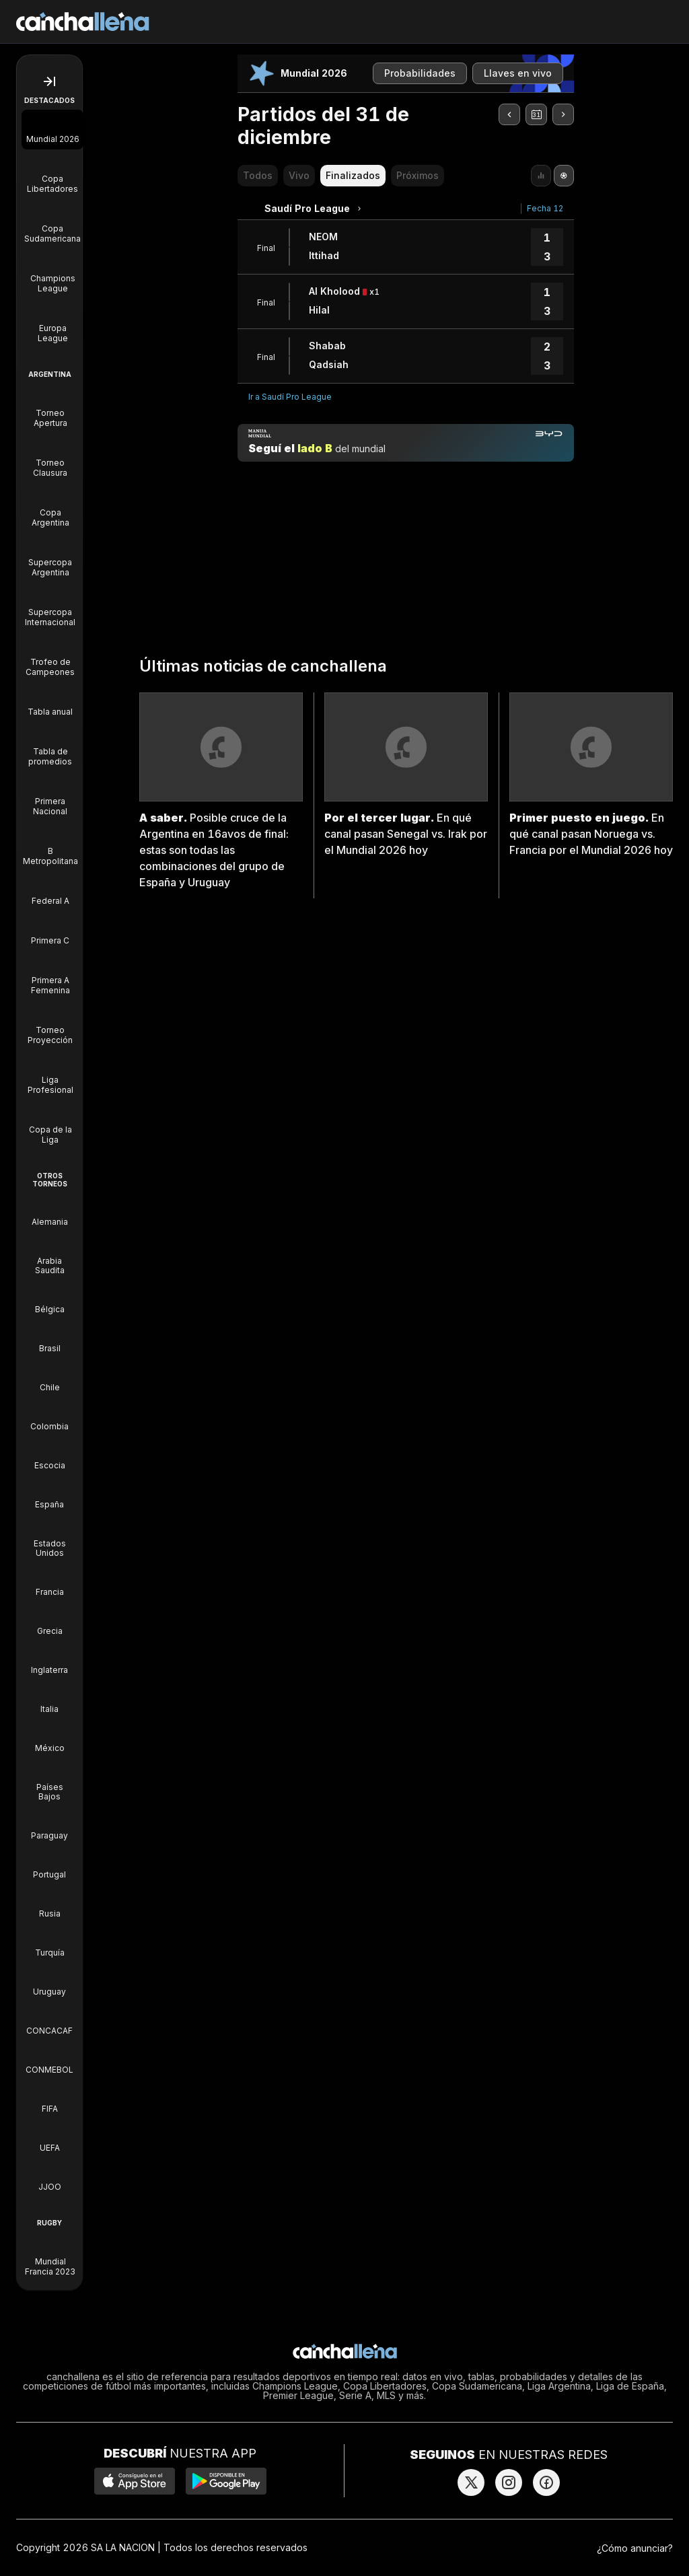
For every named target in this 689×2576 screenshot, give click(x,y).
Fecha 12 (545, 208)
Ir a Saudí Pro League (290, 397)
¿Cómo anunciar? (635, 2548)
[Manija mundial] (406, 443)
